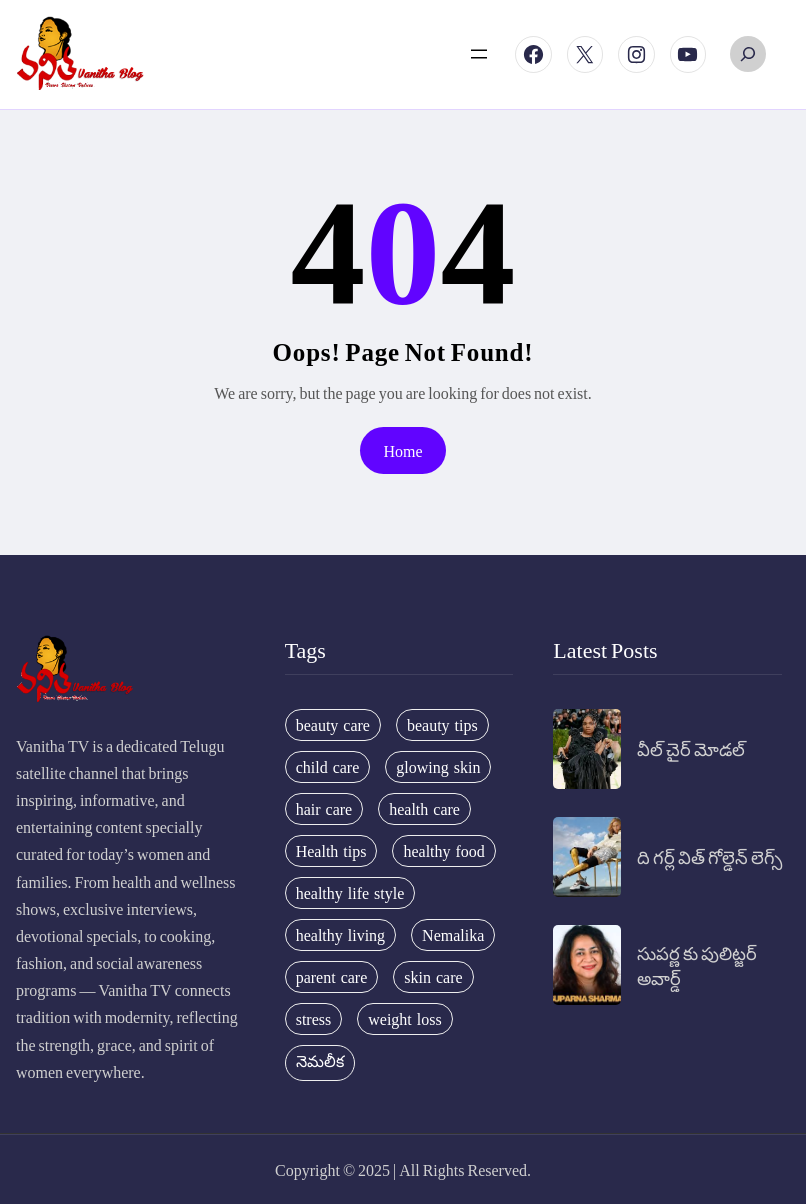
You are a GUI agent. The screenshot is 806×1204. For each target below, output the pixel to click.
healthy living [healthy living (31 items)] (340, 935)
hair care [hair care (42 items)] (324, 809)
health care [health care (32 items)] (424, 809)
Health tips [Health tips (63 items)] (331, 851)
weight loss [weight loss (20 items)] (404, 1019)
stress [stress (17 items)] (314, 1019)
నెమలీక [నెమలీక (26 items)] (320, 1061)
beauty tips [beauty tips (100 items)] (442, 725)
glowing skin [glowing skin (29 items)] (438, 767)
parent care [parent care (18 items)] (332, 977)
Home (402, 450)
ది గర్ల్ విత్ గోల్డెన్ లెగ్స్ (709, 856)
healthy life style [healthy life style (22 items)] (350, 893)
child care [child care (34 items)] (328, 767)
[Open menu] (479, 54)
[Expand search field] (748, 54)
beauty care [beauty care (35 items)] (333, 725)
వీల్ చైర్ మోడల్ (691, 748)
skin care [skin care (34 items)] (433, 977)
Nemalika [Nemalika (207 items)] (453, 935)
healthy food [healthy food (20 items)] (443, 851)
